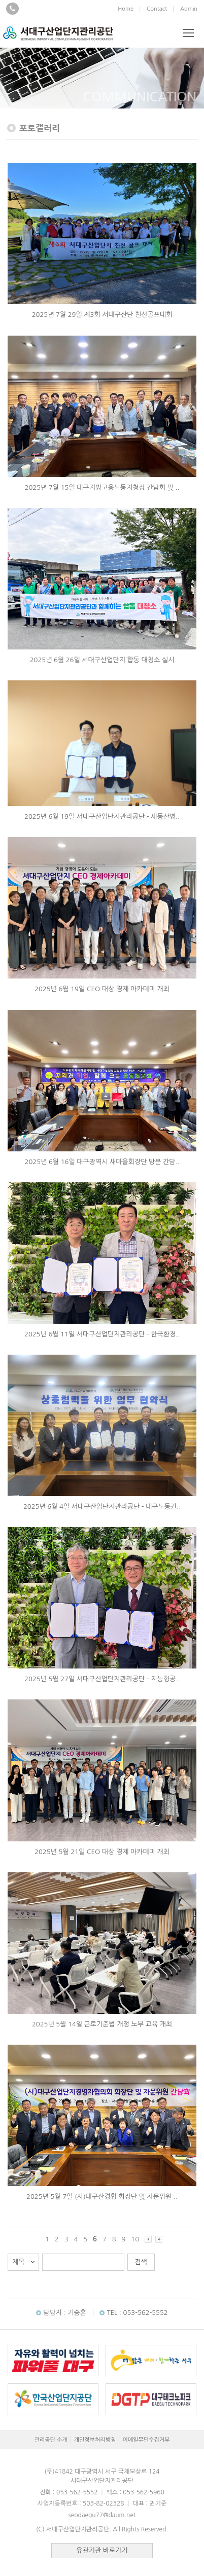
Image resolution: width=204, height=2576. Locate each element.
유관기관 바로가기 (101, 2550)
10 (135, 2239)
